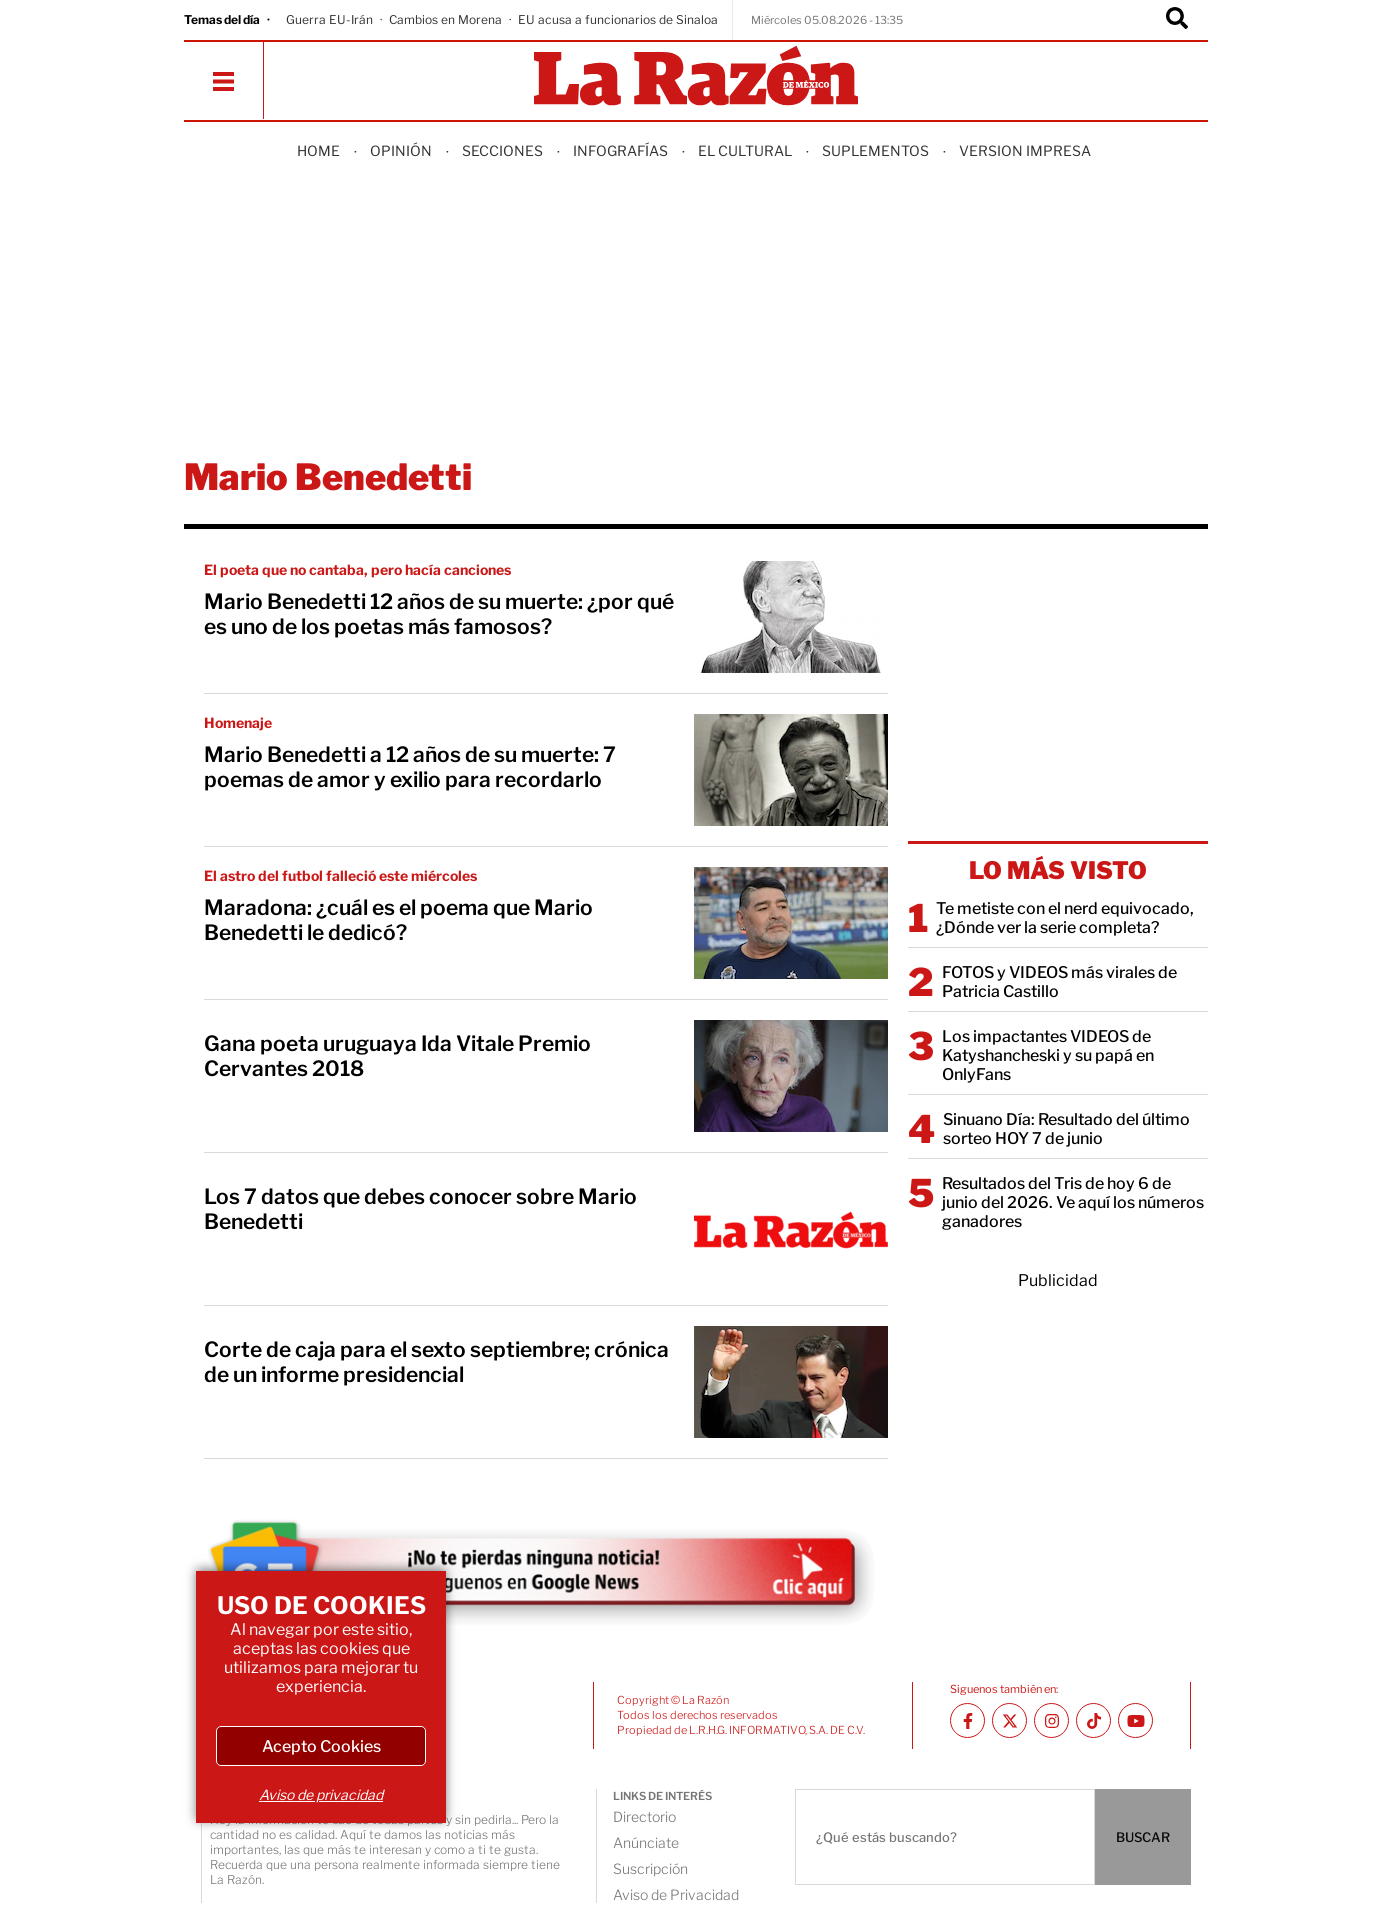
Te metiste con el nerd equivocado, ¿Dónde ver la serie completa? (1065, 918)
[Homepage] (696, 77)
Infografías (620, 150)
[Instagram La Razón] (1051, 1720)
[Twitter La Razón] (1009, 1720)
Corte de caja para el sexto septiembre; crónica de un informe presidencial (436, 1362)
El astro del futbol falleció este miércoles (340, 875)
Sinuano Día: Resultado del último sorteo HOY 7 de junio (1066, 1129)
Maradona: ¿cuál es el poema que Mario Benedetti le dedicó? (398, 920)
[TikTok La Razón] (1093, 1720)
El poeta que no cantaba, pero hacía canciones (357, 569)
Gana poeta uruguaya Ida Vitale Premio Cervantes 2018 (397, 1056)
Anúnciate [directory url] (646, 1842)
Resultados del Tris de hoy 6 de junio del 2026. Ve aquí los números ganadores (1073, 1202)
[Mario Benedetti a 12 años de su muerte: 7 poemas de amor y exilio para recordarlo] (791, 770)
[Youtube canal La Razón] (1135, 1720)
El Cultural (745, 150)
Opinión (401, 150)
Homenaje (238, 722)
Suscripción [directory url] (650, 1868)
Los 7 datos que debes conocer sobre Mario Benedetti (420, 1209)
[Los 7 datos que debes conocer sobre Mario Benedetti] (791, 1229)
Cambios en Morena (445, 19)
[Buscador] (1177, 20)
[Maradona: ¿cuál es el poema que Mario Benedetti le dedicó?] (791, 923)
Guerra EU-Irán (329, 19)
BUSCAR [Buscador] (1143, 1837)
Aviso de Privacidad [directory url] (676, 1894)
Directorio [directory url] (644, 1816)
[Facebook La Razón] (967, 1720)
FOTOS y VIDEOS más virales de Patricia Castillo (1059, 982)
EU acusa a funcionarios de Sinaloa (618, 19)
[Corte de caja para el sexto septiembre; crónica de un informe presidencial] (791, 1382)
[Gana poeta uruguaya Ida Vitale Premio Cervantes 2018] (791, 1076)
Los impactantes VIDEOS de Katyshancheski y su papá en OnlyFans (1048, 1055)
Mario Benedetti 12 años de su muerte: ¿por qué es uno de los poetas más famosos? (439, 614)
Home (318, 150)
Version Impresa (1025, 150)
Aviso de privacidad (321, 1794)
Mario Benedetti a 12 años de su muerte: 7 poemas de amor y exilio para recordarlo (410, 767)
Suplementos (875, 150)
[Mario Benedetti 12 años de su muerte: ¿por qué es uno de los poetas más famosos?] (791, 617)
